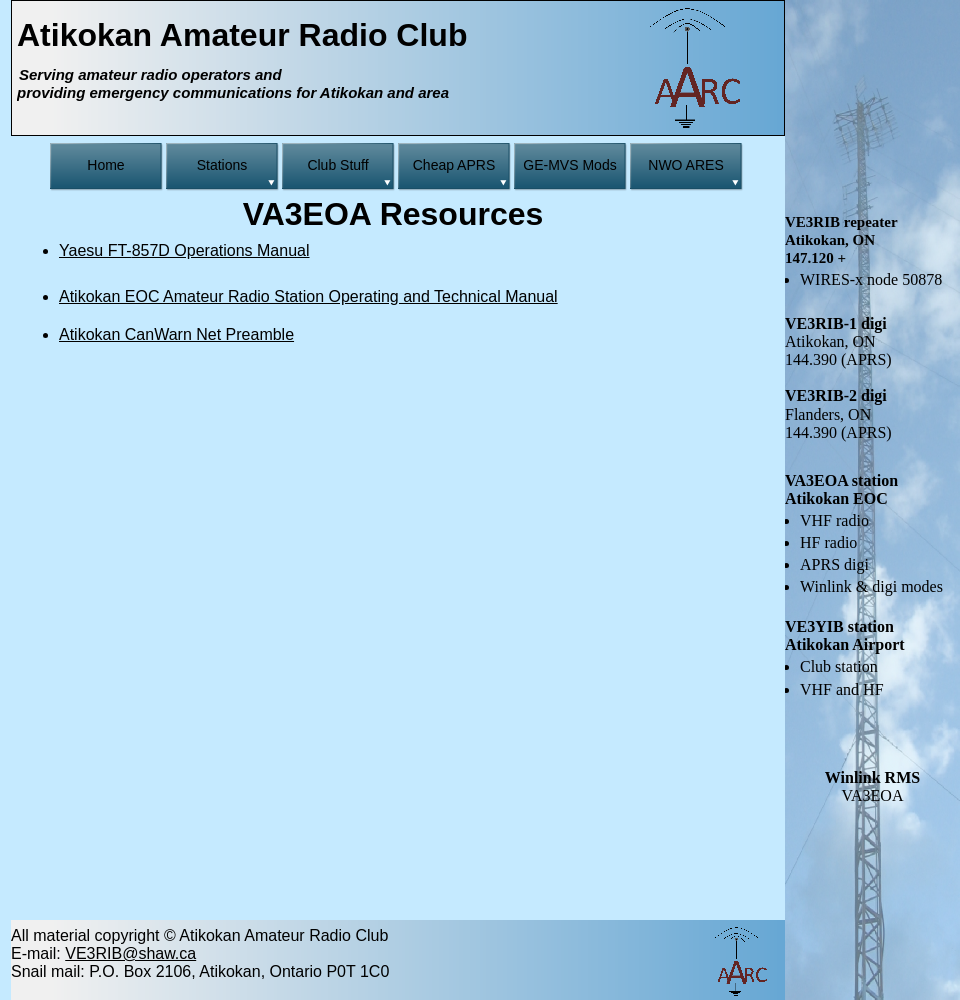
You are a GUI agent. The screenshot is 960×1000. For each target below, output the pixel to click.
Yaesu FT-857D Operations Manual (184, 250)
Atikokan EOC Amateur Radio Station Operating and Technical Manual (308, 296)
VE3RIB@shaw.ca (130, 953)
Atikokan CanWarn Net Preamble (176, 334)
